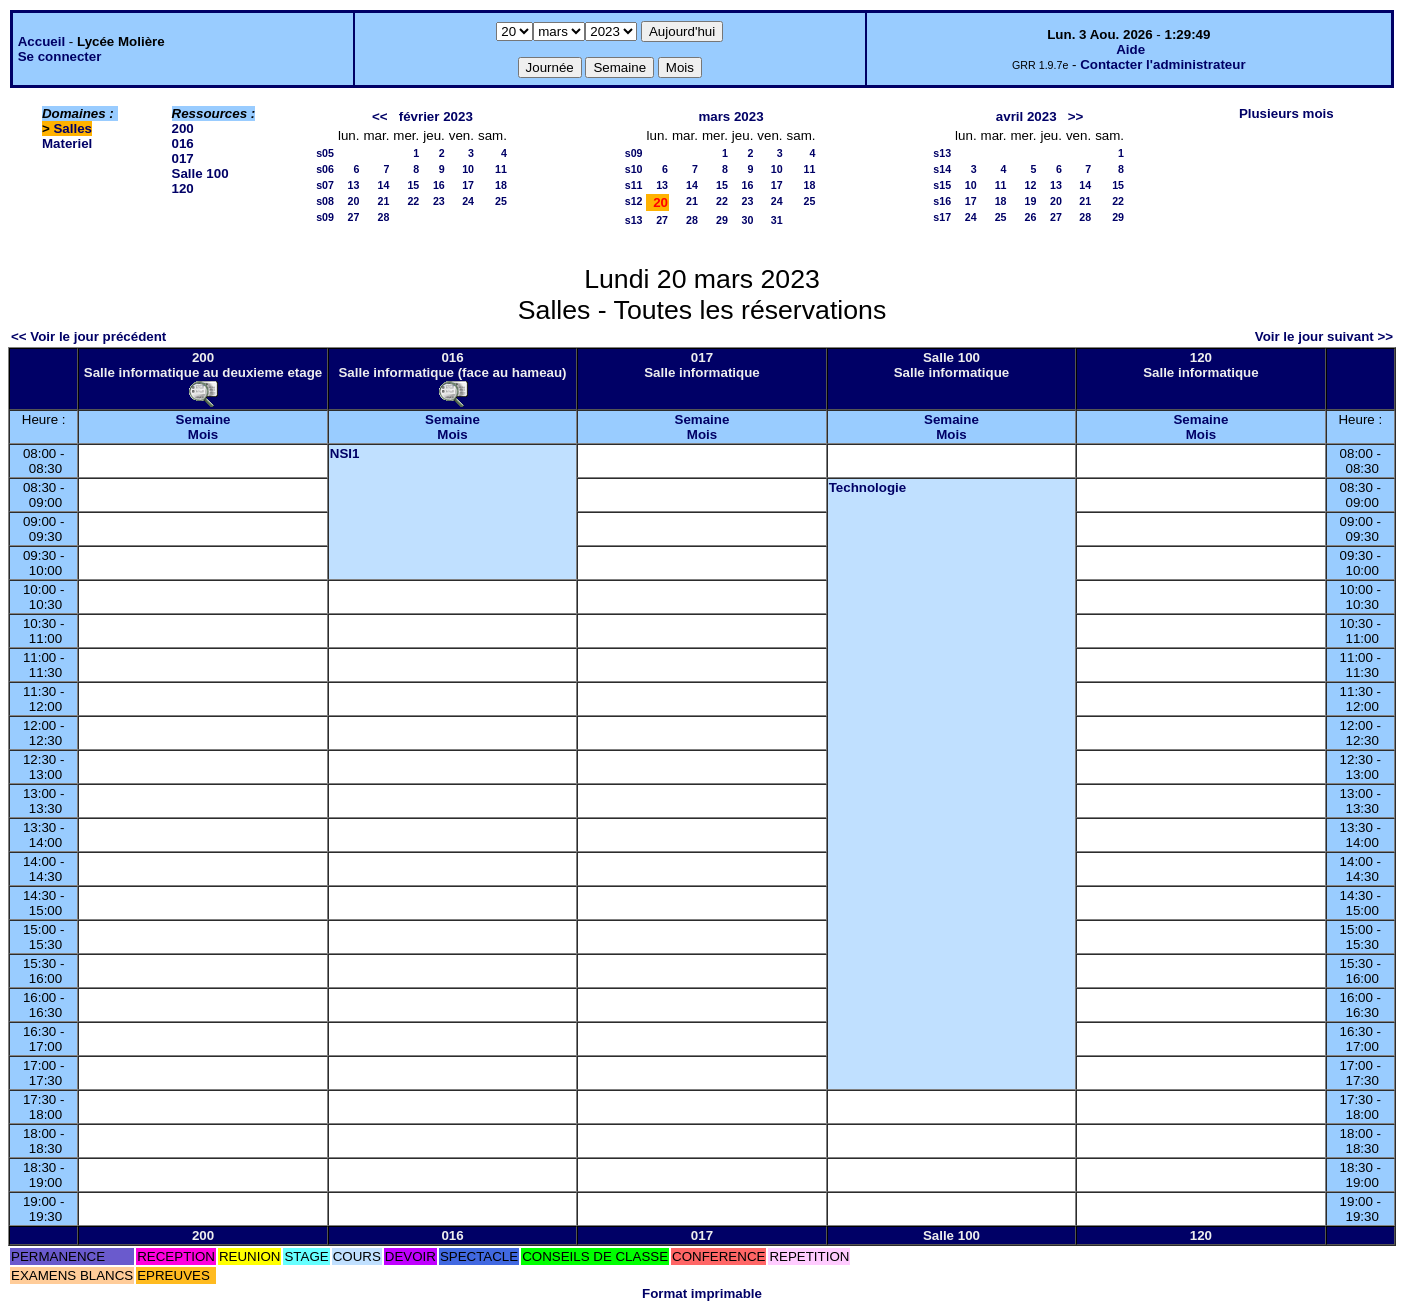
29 (722, 220)
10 (468, 169)
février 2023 (436, 116)
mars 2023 (730, 116)
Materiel (67, 143)
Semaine (203, 419)
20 (354, 201)
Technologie (868, 487)
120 (183, 188)
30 (748, 220)
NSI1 (345, 453)
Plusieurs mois (1286, 113)
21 (384, 201)
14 (384, 185)
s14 (942, 169)
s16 (942, 201)
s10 (634, 169)
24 (468, 201)
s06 (325, 169)
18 (501, 185)
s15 (942, 185)
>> (1076, 116)
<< (380, 116)
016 (183, 143)
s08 (325, 201)
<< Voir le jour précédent (88, 336)
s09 (325, 217)
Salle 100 (200, 173)
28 (384, 217)
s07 (325, 185)
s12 (634, 201)
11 (501, 169)
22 (413, 201)
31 (777, 220)
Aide (1130, 49)
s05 (325, 153)
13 (354, 185)
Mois (203, 434)
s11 (634, 185)
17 (468, 185)
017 (183, 158)
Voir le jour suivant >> (1324, 336)
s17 (942, 217)
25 (501, 201)
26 (1031, 217)
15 (413, 185)
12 (1031, 185)
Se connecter (60, 56)
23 (439, 201)
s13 (634, 220)
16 (439, 185)
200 (183, 128)
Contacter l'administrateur (1162, 64)
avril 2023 (1026, 116)
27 (354, 217)
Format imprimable (702, 1293)
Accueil (41, 41)
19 (1031, 201)
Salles (72, 128)
